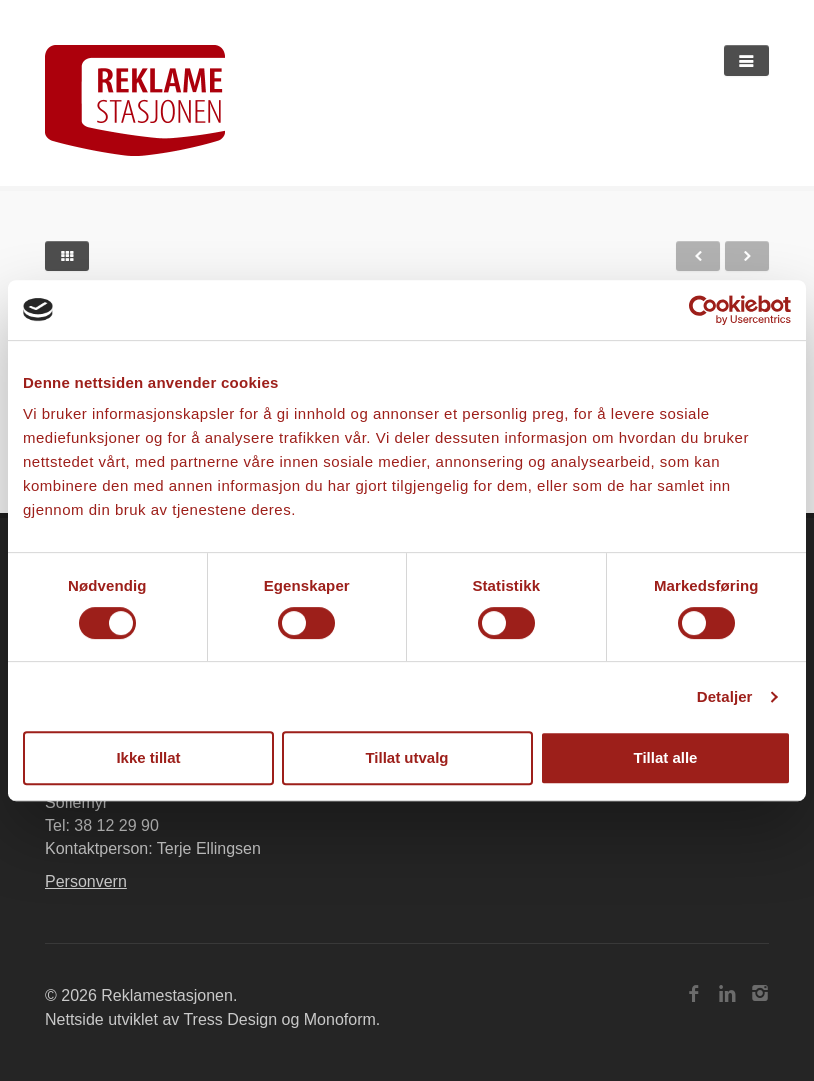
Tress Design (230, 1019)
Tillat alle (666, 757)
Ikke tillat (148, 757)
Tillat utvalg (406, 757)
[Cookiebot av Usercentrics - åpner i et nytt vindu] (703, 310)
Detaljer (725, 696)
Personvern (86, 881)
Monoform (340, 1019)
